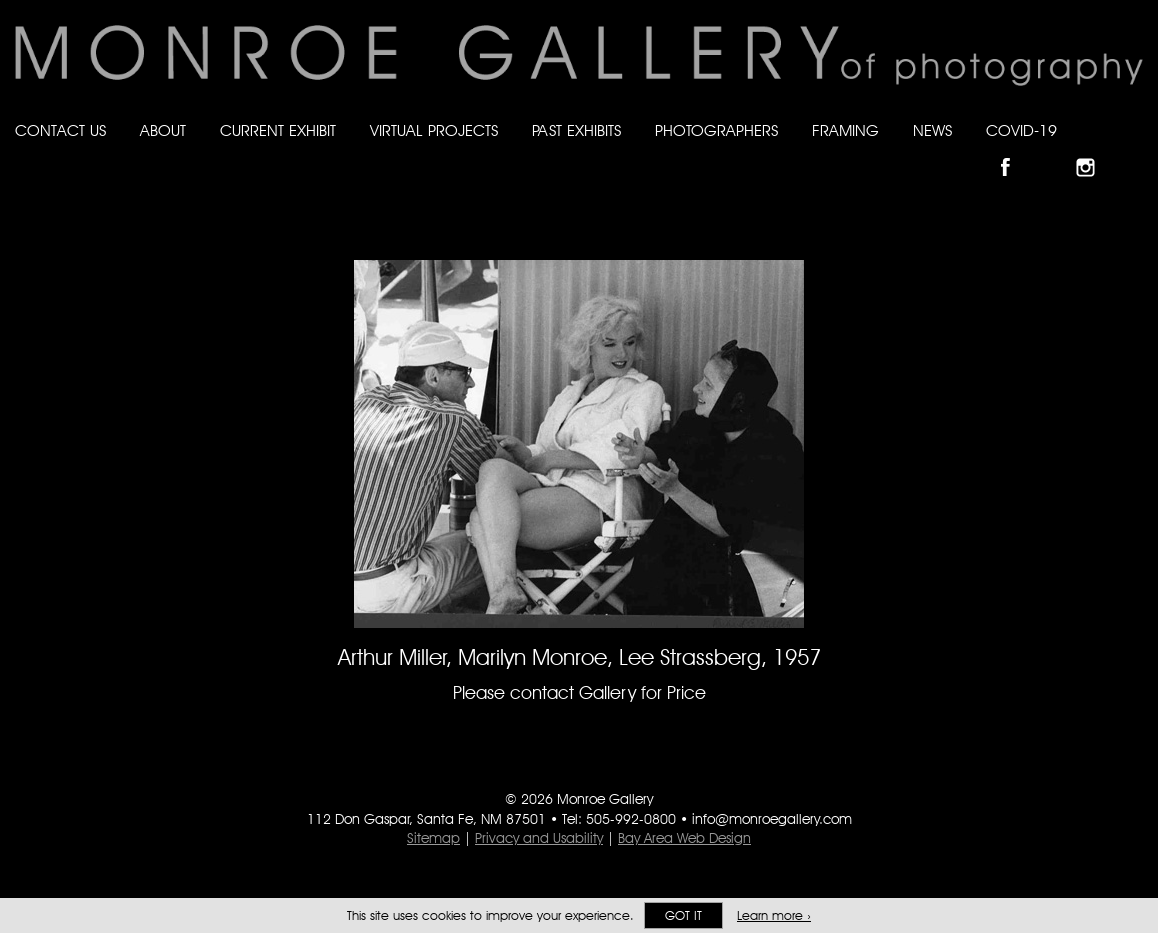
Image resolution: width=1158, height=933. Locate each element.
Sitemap (433, 838)
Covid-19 (1021, 130)
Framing (845, 130)
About (163, 130)
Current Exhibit (278, 130)
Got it (683, 915)
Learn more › (774, 915)
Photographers (716, 130)
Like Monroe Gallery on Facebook (1014, 150)
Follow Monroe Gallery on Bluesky (1055, 150)
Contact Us (60, 130)
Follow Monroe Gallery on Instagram (1094, 150)
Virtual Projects (434, 130)
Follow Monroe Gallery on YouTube (1134, 150)
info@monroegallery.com (772, 819)
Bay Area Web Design (684, 838)
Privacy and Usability (539, 838)
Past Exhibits (576, 130)
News (932, 130)
